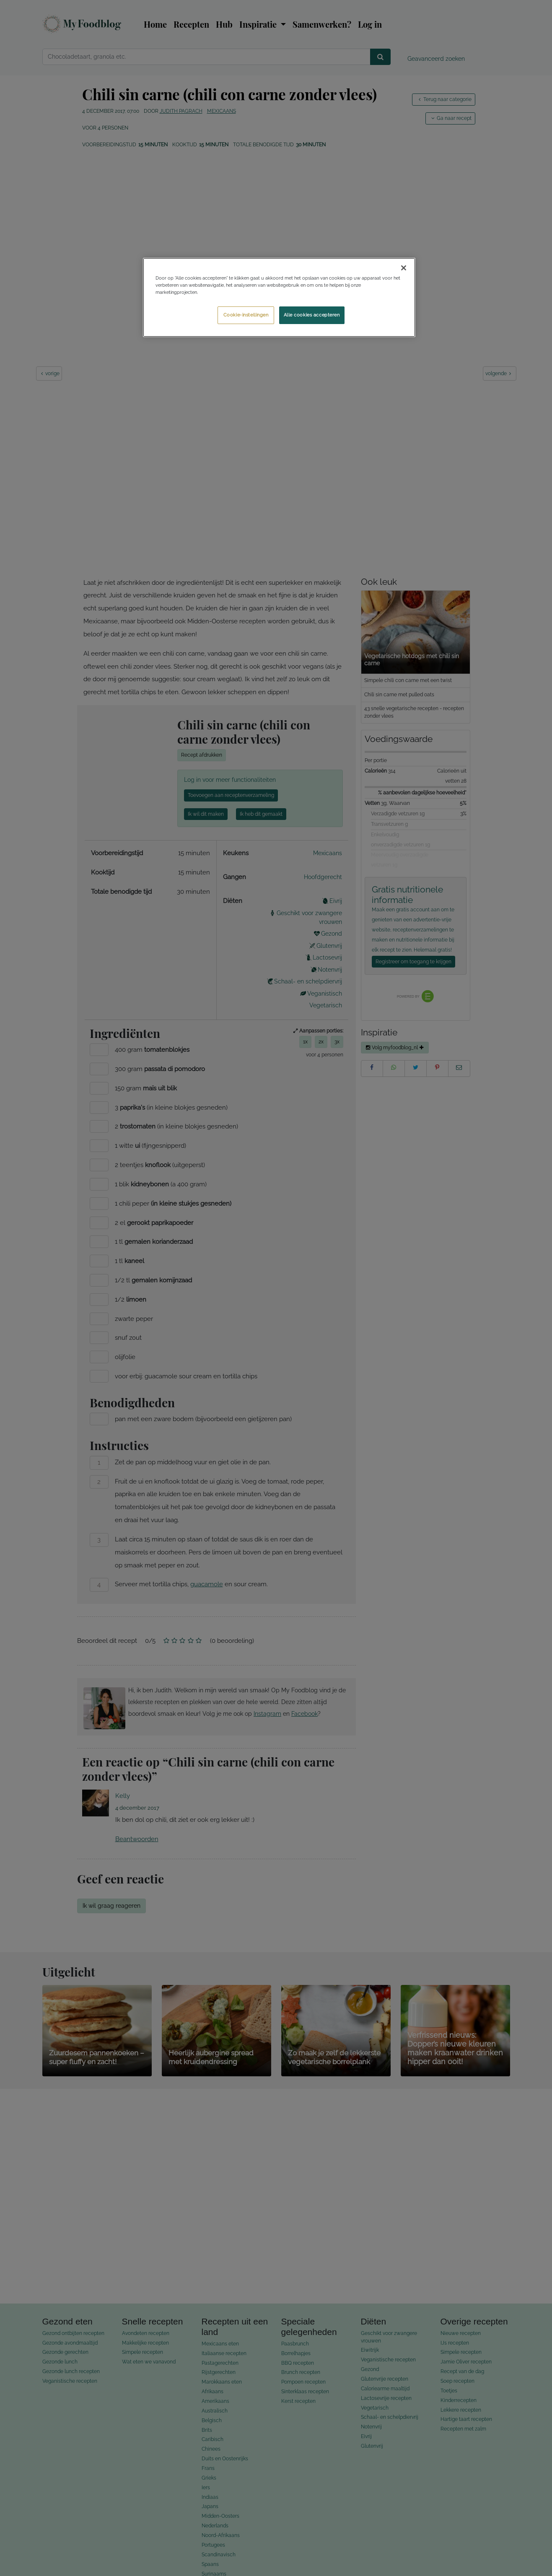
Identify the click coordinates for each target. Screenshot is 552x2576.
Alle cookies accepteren (312, 315)
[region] (279, 297)
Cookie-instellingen (246, 315)
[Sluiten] (403, 268)
